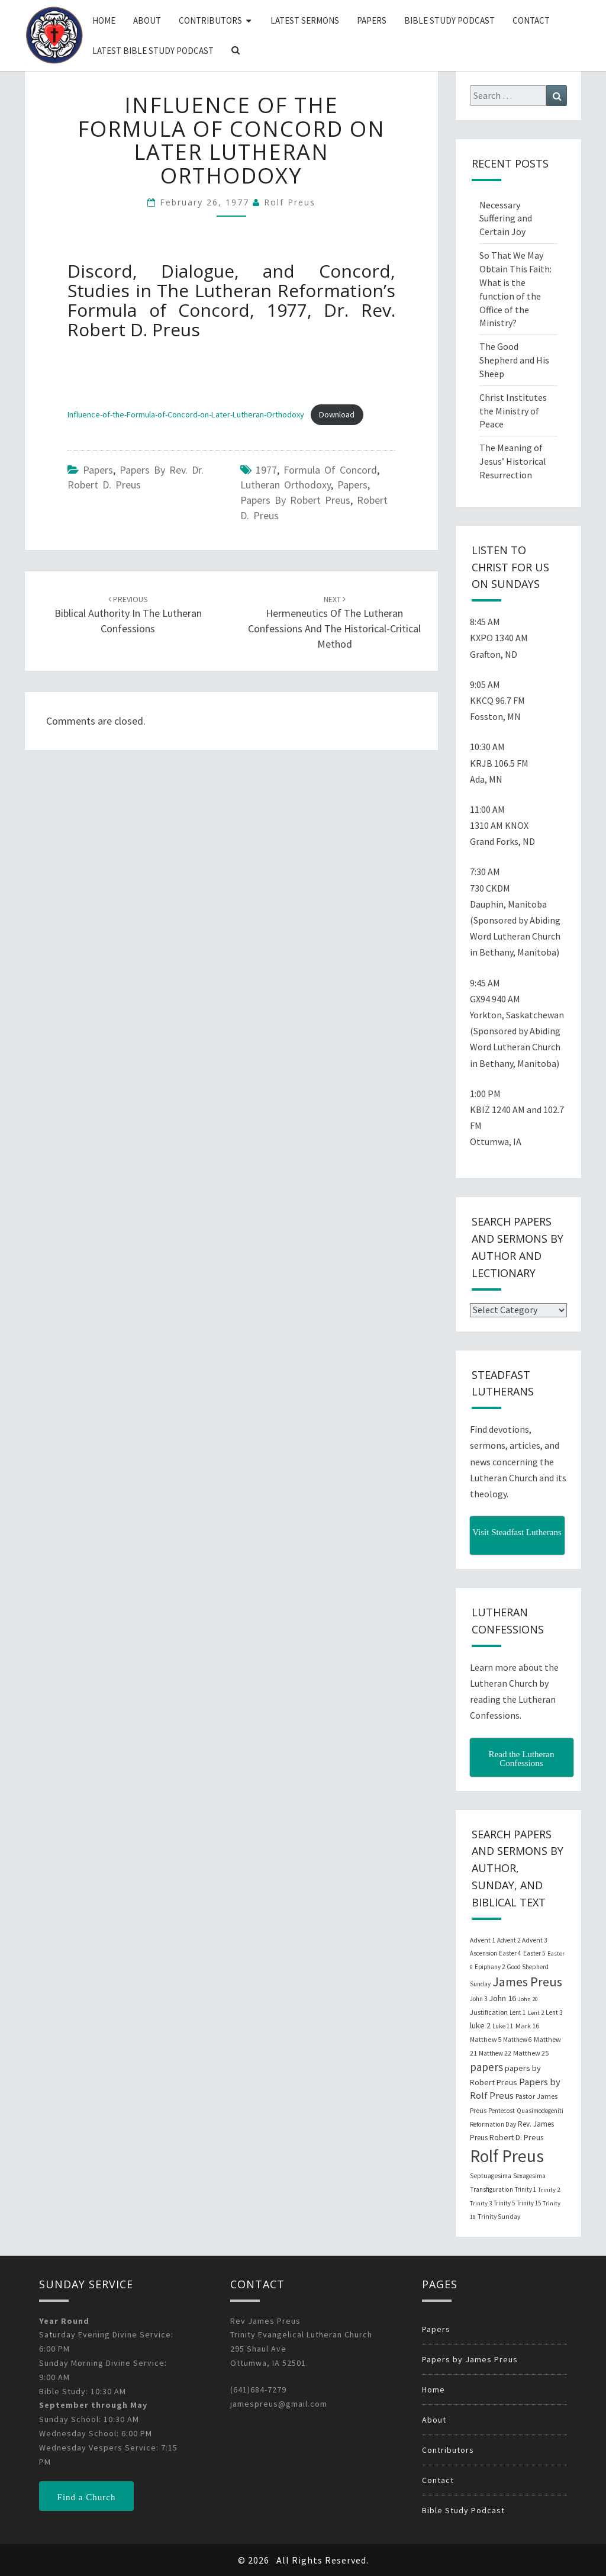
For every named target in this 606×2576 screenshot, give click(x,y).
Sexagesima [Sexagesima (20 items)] (529, 2176)
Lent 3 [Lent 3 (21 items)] (554, 2012)
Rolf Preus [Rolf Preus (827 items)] (507, 2156)
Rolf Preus (289, 202)
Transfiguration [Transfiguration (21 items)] (491, 2189)
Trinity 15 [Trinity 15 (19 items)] (529, 2203)
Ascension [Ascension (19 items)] (483, 1953)
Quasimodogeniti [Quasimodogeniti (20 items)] (540, 2111)
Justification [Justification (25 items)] (489, 2012)
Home (103, 20)
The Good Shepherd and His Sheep (514, 360)
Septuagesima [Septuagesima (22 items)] (490, 2176)
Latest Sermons (304, 20)
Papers (371, 20)
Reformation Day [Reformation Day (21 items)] (493, 2124)
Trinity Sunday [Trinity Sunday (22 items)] (499, 2216)
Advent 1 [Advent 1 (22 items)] (482, 1940)
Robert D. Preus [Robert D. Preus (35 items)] (516, 2137)
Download (336, 414)
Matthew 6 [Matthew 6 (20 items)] (517, 2039)
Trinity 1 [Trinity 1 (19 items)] (525, 2189)
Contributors (210, 20)
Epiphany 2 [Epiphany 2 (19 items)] (490, 1967)
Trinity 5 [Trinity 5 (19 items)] (504, 2203)
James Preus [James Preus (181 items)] (527, 1982)
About (147, 20)
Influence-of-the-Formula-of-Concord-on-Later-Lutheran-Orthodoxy (185, 414)
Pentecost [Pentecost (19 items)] (501, 2111)
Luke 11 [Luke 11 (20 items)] (503, 2026)
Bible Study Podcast (449, 20)
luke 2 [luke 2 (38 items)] (480, 2025)
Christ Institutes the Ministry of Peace (513, 410)
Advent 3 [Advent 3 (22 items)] (534, 1940)
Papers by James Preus (470, 2359)
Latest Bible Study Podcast (153, 50)
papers (352, 484)
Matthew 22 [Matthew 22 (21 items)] (495, 2053)
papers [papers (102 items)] (486, 2067)
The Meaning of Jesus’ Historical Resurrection (512, 461)
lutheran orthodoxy (285, 484)
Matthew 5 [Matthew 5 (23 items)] (485, 2039)
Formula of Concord (330, 470)
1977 (266, 470)
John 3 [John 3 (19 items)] (478, 1999)
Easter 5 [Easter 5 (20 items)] (534, 1953)
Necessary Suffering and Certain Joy (505, 218)
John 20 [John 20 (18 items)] (528, 1999)
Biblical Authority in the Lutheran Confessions (128, 614)
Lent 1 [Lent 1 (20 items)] (518, 2012)
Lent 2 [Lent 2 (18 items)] (536, 2013)
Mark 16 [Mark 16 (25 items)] (527, 2025)
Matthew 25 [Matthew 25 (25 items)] (531, 2052)
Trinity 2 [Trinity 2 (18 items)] (549, 2190)
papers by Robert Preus (295, 500)
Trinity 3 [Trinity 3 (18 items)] (481, 2203)
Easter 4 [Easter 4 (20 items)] (510, 1953)
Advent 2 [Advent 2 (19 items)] (508, 1940)
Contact (531, 20)
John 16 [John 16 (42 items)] (502, 1998)
